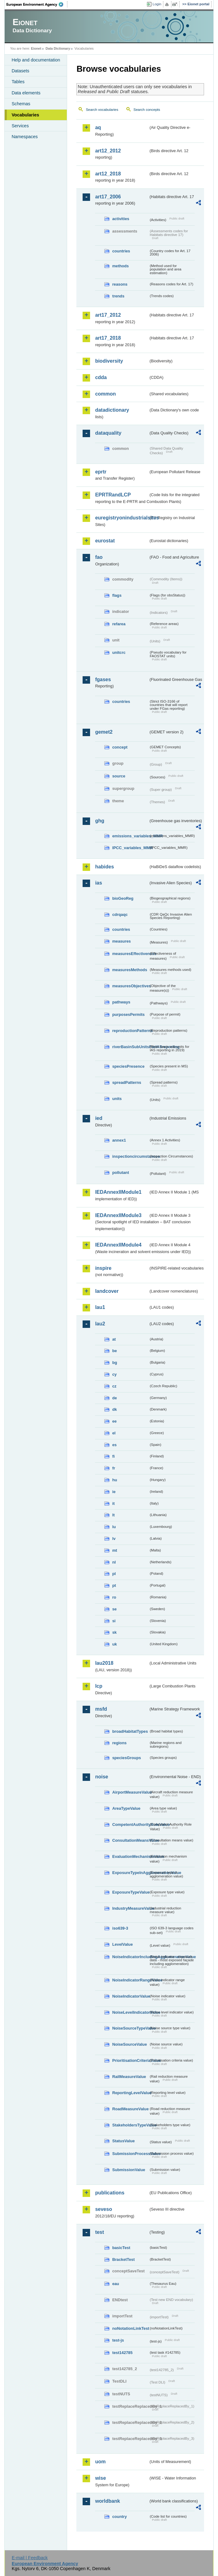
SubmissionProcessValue (130, 2153)
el (114, 1433)
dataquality (108, 433)
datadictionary (112, 410)
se (114, 1609)
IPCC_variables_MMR (130, 847)
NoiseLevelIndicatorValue (130, 2012)
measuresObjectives (130, 986)
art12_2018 (108, 173)
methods (120, 266)
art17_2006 (108, 196)
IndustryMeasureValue (130, 1908)
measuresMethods (129, 969)
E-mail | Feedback (30, 2557)
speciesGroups (126, 1757)
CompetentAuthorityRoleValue (130, 1824)
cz (114, 1386)
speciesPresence (128, 1066)
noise (101, 1776)
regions (119, 1743)
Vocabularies (25, 114)
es (114, 1444)
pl (114, 1573)
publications (109, 2192)
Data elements (25, 92)
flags (116, 595)
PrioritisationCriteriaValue (130, 2060)
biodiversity (109, 361)
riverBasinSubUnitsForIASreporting (130, 1046)
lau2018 (104, 1663)
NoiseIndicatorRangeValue (130, 1980)
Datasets (20, 70)
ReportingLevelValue (130, 2092)
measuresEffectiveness (130, 953)
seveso (103, 2209)
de (114, 1398)
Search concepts (147, 109)
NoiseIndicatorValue (130, 1996)
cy (114, 1374)
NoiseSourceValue (129, 2044)
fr (113, 1468)
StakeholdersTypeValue (130, 2125)
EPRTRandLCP (113, 494)
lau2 (100, 1323)
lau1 (100, 1307)
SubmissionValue (128, 2169)
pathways (121, 1002)
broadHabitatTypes (130, 1731)
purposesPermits (128, 1014)
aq (98, 127)
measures (121, 941)
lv (114, 1538)
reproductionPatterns (130, 1030)
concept (119, 747)
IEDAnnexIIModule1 (118, 1192)
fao (98, 557)
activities (120, 218)
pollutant (120, 1172)
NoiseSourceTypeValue (130, 2028)
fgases (103, 679)
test (99, 2232)
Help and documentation (35, 59)
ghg (99, 820)
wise (100, 2478)
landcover (107, 1291)
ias (98, 882)
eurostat (105, 540)
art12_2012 (108, 150)
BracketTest (123, 2259)
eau (115, 2283)
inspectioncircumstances (130, 1156)
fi (113, 1456)
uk (114, 1644)
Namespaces (24, 136)
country (119, 2516)
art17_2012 (108, 315)
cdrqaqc (120, 914)
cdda (101, 377)
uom (100, 2461)
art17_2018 (108, 338)
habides (104, 866)
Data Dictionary (58, 48)
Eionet (36, 48)
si (114, 1620)
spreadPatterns (126, 1082)
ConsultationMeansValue (130, 1840)
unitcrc (118, 652)
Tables (18, 81)
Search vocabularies (102, 109)
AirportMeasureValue (130, 1792)
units (117, 1098)
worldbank (107, 2501)
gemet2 (103, 732)
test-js (118, 2340)
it (113, 1503)
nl (114, 1562)
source (118, 776)
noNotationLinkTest (130, 2328)
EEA (37, 4)
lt (113, 1515)
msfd (101, 1709)
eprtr (100, 471)
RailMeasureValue (129, 2076)
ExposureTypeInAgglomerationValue (130, 1872)
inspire (103, 1268)
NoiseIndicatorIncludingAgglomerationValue (130, 1956)
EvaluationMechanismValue (130, 1856)
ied (98, 1118)
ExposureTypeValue (130, 1892)
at (114, 1339)
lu (114, 1526)
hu (114, 1480)
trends (118, 296)
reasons (119, 284)
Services (20, 125)
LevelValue (122, 1944)
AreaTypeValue (126, 1808)
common (105, 393)
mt (114, 1550)
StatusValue (123, 2141)
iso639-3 (120, 1928)
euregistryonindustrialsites (121, 517)
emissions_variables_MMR (130, 836)
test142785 (122, 2352)
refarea (118, 624)
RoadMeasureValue (130, 2109)
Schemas (20, 103)
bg (114, 1362)
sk (114, 1632)
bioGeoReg (122, 898)
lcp (98, 1686)
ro (114, 1597)
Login (156, 4)
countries (121, 251)
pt (114, 1585)
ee (114, 1421)
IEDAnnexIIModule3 (118, 1215)
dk (114, 1409)
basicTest (121, 2247)
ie (114, 1491)
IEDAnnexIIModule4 (118, 1244)
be (114, 1350)
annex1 (119, 1140)
